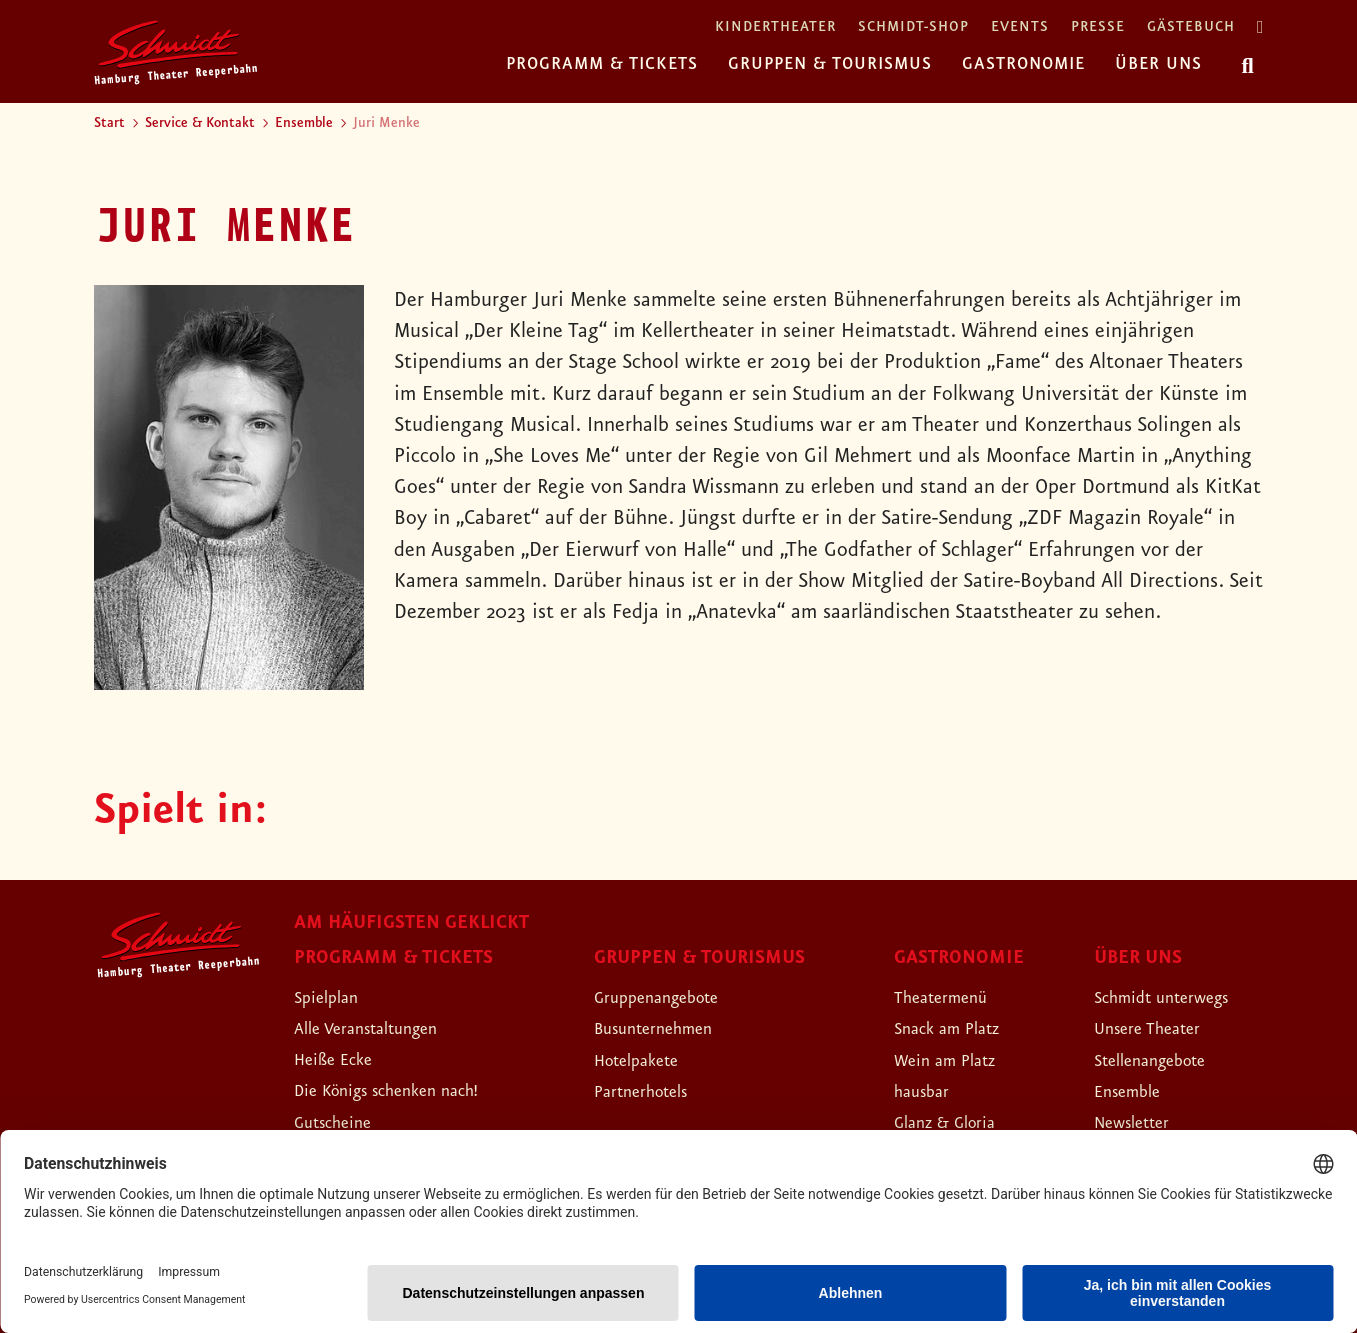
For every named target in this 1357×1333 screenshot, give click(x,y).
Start (109, 123)
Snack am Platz (959, 1028)
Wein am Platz (956, 1060)
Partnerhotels (652, 1091)
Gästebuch (1191, 27)
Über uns (1158, 64)
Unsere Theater (1160, 1028)
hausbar (928, 1091)
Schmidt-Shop (913, 27)
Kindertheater (775, 27)
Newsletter (1141, 1122)
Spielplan (333, 997)
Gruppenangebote (672, 997)
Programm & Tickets (602, 64)
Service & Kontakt (200, 123)
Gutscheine (342, 1122)
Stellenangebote (1164, 1060)
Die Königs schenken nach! (409, 1090)
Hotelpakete (647, 1060)
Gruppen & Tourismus (830, 64)
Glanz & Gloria (957, 1122)
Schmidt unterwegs (1178, 997)
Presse (1098, 27)
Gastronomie (1023, 64)
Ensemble (304, 123)
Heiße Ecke (343, 1059)
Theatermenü (951, 997)
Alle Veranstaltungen (384, 1028)
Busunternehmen (667, 1028)
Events (1020, 27)
